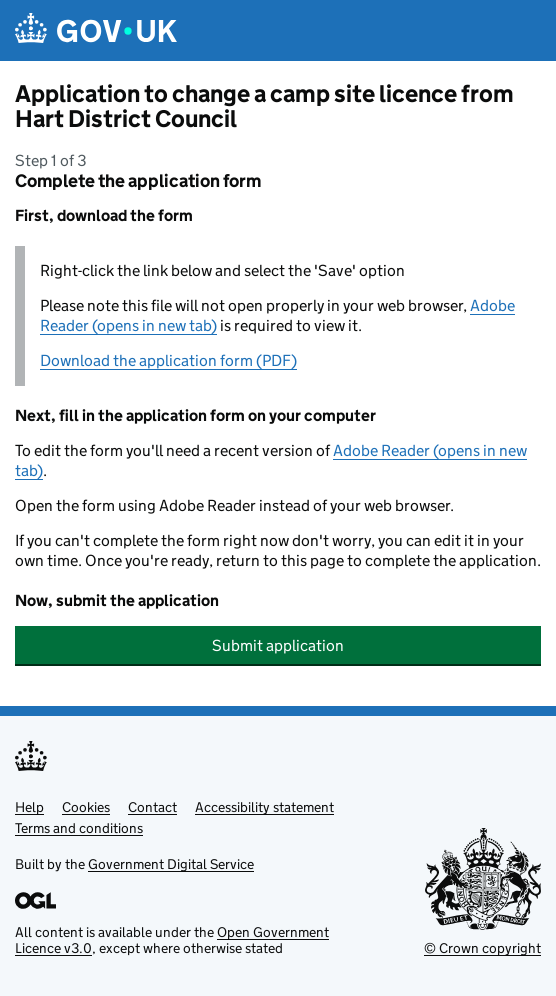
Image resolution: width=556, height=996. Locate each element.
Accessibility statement (264, 807)
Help (29, 807)
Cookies (86, 807)
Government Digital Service (171, 864)
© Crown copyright (482, 948)
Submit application (278, 645)
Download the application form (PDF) (168, 360)
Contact (152, 807)
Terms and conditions (79, 828)
